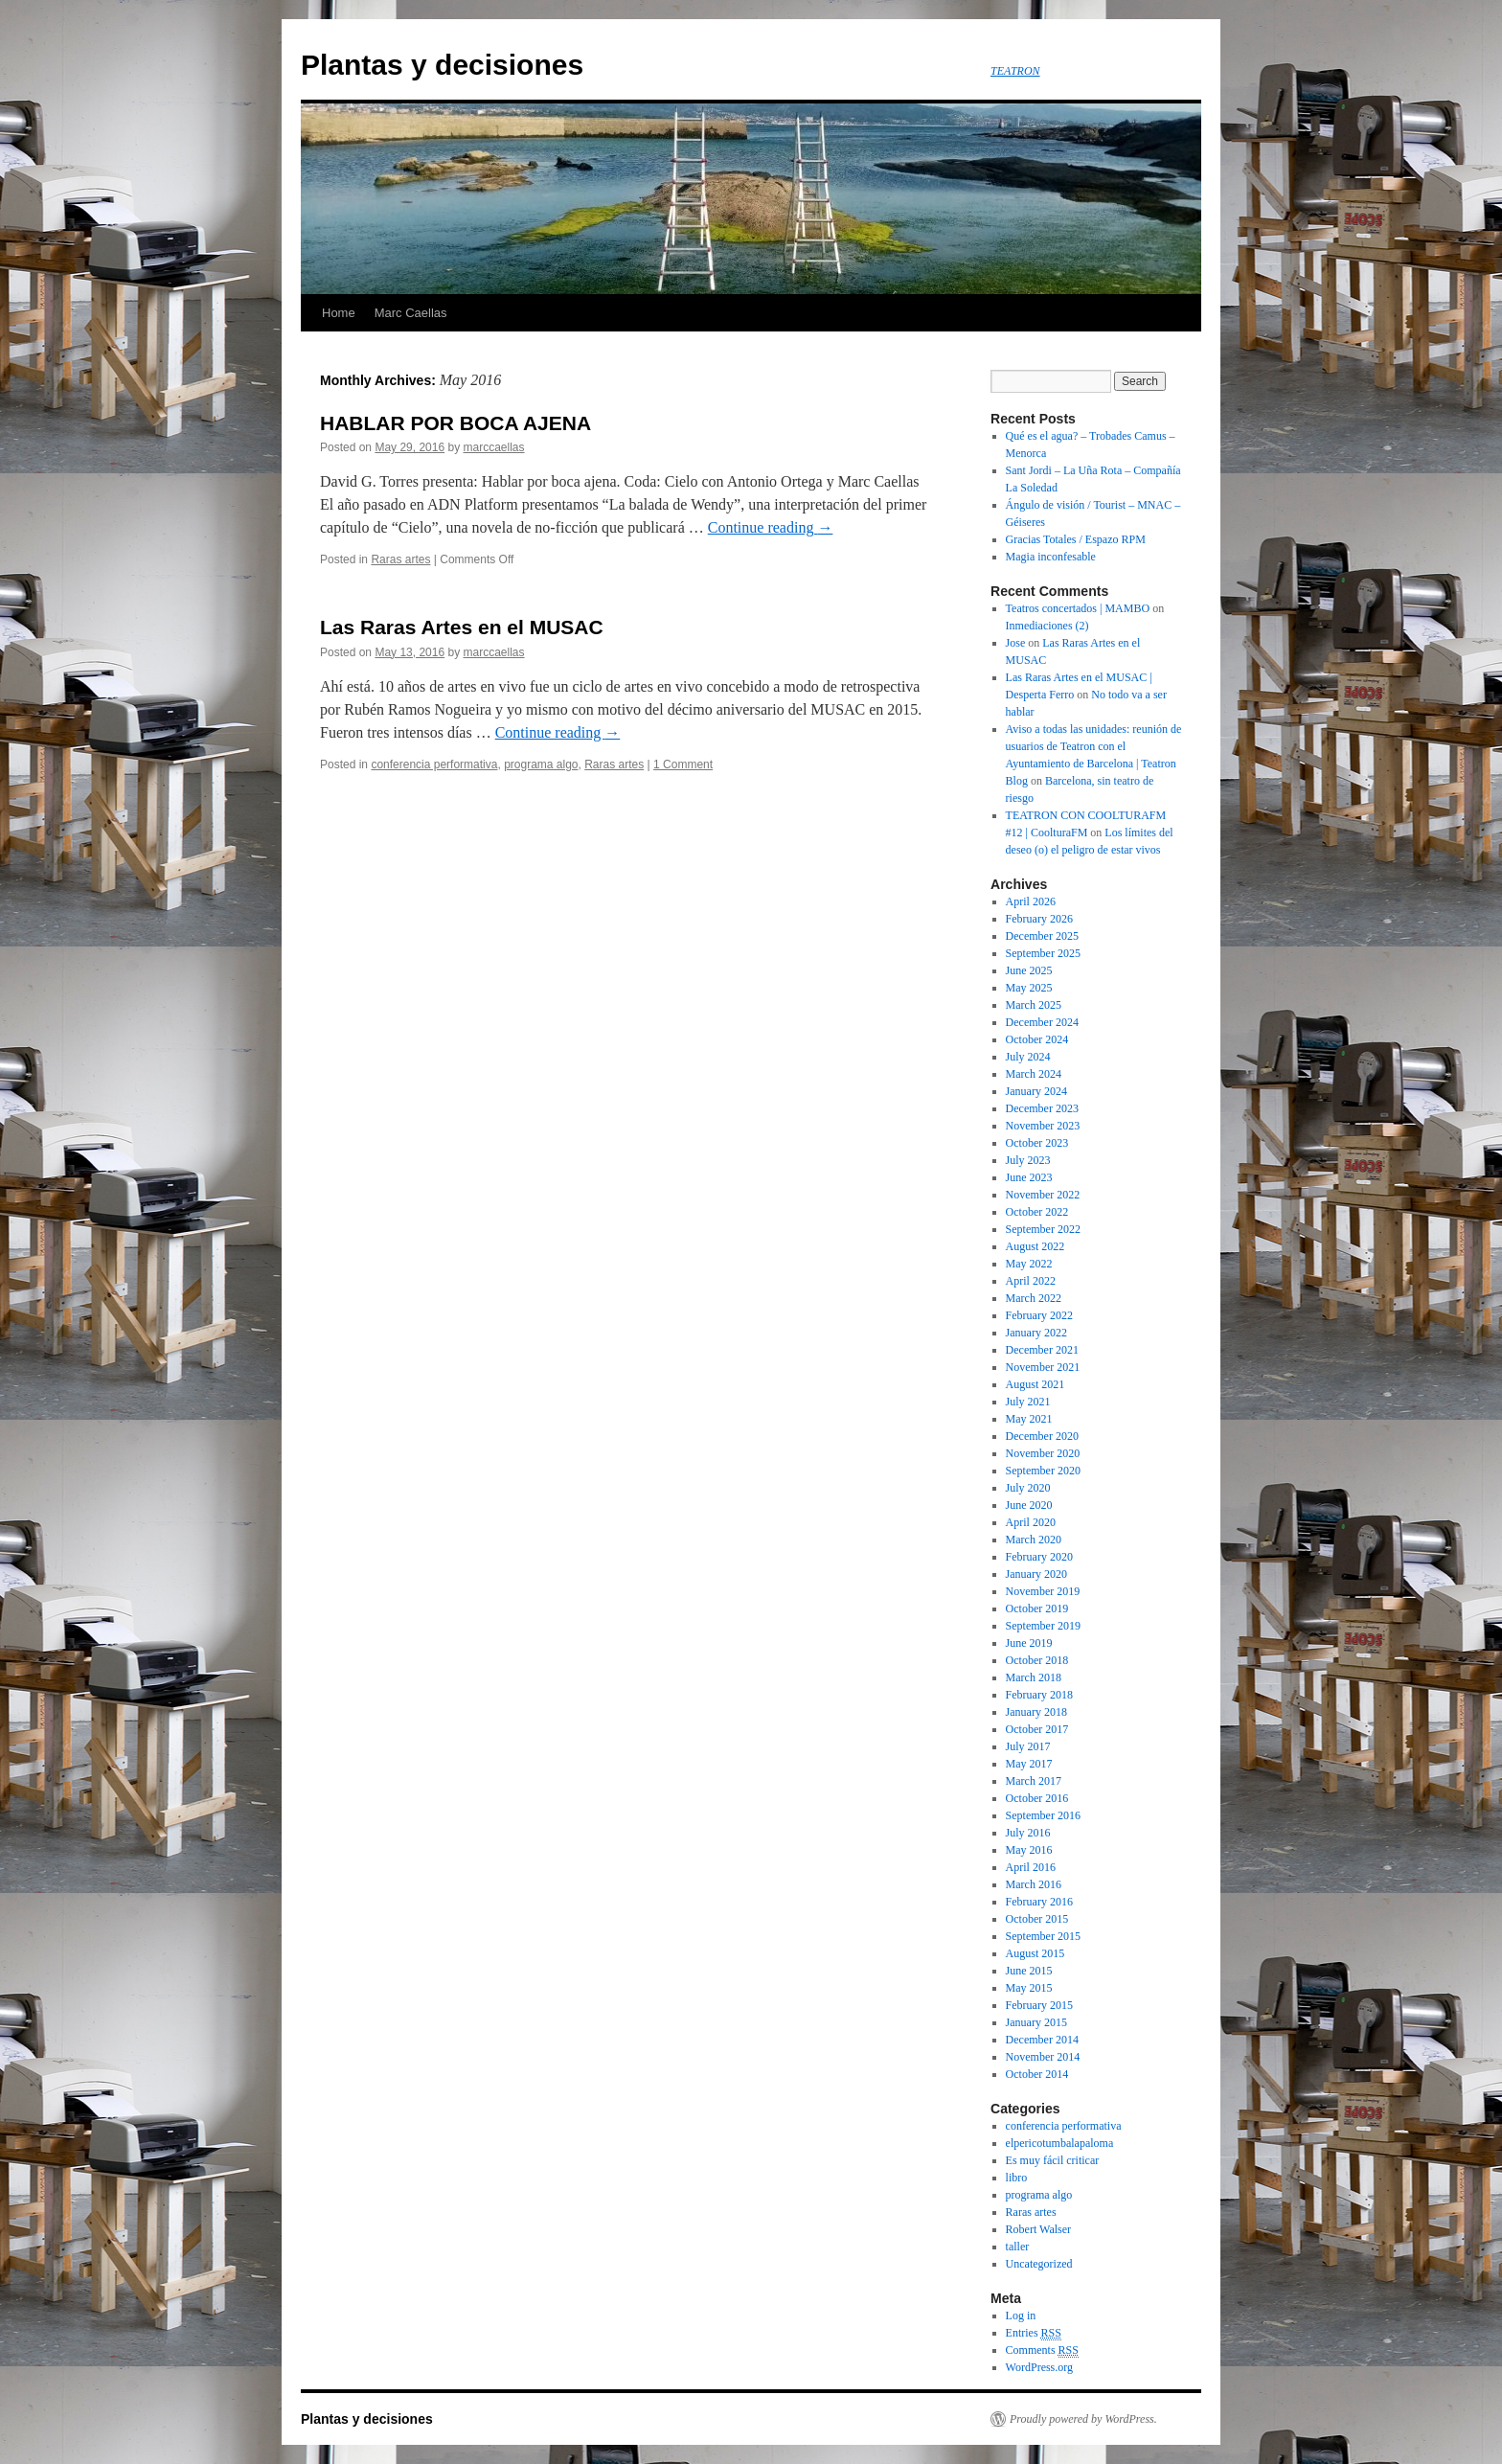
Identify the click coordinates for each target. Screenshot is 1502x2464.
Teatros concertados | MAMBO (1078, 608)
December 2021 (1042, 1350)
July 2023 (1028, 1160)
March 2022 (1033, 1298)
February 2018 (1039, 1694)
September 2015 (1043, 1936)
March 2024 (1033, 1074)
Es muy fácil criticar (1053, 2160)
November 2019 (1043, 1591)
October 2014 (1037, 2074)
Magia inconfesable (1051, 556)
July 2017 (1028, 1746)
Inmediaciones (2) (1047, 625)
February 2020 (1039, 1556)
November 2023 (1043, 1125)
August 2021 (1035, 1384)
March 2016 (1033, 1884)
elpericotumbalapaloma (1060, 2143)
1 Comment (683, 764)
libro (1017, 2177)
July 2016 (1028, 1832)
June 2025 (1029, 970)
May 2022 (1029, 1263)
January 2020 (1036, 1574)
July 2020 (1028, 1487)
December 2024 (1042, 1022)
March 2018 (1033, 1677)
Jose (1016, 643)
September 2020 (1043, 1470)
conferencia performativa (434, 764)
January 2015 (1036, 2022)
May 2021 (1029, 1419)
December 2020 (1042, 1436)
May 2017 (1029, 1763)
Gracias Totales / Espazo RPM (1076, 539)
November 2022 (1043, 1194)
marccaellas (493, 447)
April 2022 (1031, 1281)
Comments (1042, 2350)
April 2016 (1031, 1867)
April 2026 (1031, 901)
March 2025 (1033, 1005)
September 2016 (1043, 1815)
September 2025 (1043, 953)
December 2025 (1042, 936)
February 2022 (1039, 1315)
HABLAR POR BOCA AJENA (455, 423)
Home (338, 313)
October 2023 (1037, 1143)
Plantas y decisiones (442, 64)
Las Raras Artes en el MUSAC (461, 627)
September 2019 (1043, 1625)
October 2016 (1037, 1798)
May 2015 (1029, 1988)
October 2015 (1037, 1919)
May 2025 (1029, 987)
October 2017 (1037, 1729)
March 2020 (1033, 1539)
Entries (1033, 2333)
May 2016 (1029, 1850)
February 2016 (1039, 1901)
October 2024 (1037, 1039)
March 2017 (1033, 1781)
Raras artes (400, 559)
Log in (1021, 2315)
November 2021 (1043, 1367)
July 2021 (1028, 1401)
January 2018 (1036, 1712)
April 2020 (1031, 1522)
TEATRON (1015, 71)
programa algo (541, 764)
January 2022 (1036, 1332)
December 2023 (1042, 1108)
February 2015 (1039, 2005)
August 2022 (1035, 1246)
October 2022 (1037, 1212)
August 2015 (1035, 1953)
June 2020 (1029, 1505)
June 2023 (1029, 1177)
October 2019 (1037, 1608)
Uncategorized (1039, 2263)
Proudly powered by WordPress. (1083, 2419)
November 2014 (1043, 2057)
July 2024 (1028, 1056)
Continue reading (770, 527)
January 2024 (1036, 1091)
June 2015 (1029, 1970)
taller (1018, 2246)
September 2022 (1043, 1229)
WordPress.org (1039, 2367)
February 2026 (1039, 918)
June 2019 (1029, 1643)
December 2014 (1042, 2039)
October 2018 (1037, 1660)
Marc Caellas (411, 313)
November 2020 (1043, 1453)
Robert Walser (1038, 2229)
